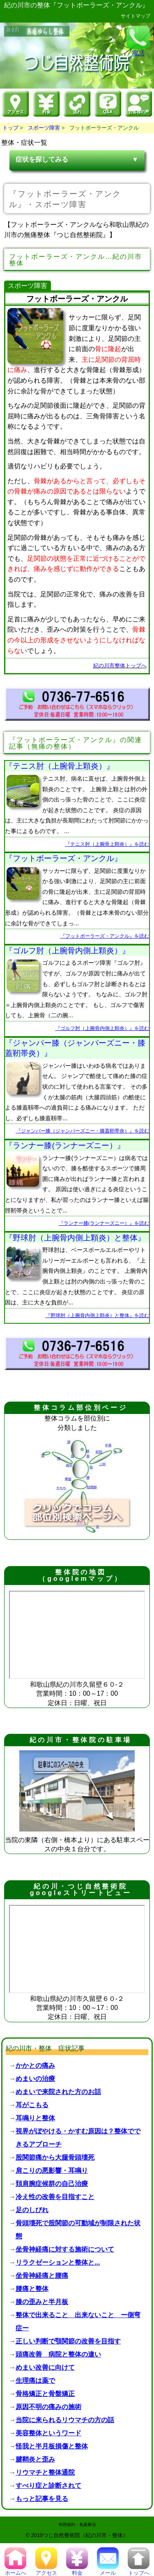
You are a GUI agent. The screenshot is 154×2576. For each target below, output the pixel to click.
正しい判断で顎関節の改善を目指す (68, 2341)
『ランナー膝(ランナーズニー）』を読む (104, 1223)
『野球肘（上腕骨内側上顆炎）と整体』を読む (97, 1315)
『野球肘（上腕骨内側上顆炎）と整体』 (75, 1237)
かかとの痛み (35, 2065)
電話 (138, 41)
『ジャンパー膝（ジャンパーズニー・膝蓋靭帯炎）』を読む (82, 1130)
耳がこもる (32, 2104)
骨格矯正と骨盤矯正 (45, 2393)
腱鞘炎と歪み (35, 2459)
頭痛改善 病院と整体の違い (58, 2354)
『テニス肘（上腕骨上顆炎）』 (59, 766)
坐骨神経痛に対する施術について (65, 2249)
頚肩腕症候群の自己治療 (52, 2183)
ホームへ (15, 2570)
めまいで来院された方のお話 (58, 2091)
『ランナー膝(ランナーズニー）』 (64, 1145)
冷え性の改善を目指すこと (55, 2196)
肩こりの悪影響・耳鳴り (52, 2170)
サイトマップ (135, 16)
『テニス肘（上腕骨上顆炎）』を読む (107, 844)
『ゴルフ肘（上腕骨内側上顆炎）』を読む (102, 1028)
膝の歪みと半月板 (42, 2301)
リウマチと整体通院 (45, 2472)
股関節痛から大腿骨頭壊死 (55, 2157)
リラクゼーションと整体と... (58, 2262)
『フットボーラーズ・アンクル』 (63, 858)
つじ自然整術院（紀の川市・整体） (85, 2535)
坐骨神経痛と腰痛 (42, 2275)
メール (108, 2570)
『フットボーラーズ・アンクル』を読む (104, 936)
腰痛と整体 (32, 2288)
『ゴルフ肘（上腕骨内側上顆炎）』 (67, 950)
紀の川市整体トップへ (120, 665)
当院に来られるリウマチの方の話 (65, 2419)
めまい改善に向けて (45, 2367)
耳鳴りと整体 (35, 2118)
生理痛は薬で (35, 2380)
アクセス (46, 2570)
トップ (10, 128)
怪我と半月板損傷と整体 (52, 2446)
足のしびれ (32, 2209)
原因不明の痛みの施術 (48, 2406)
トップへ (138, 2570)
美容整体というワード (48, 2433)
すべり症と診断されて (48, 2485)
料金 (77, 2570)
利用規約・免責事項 (77, 2524)
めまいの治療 (35, 2078)
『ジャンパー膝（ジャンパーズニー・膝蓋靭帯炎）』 (75, 1048)
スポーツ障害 (44, 128)
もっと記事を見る (42, 2498)
